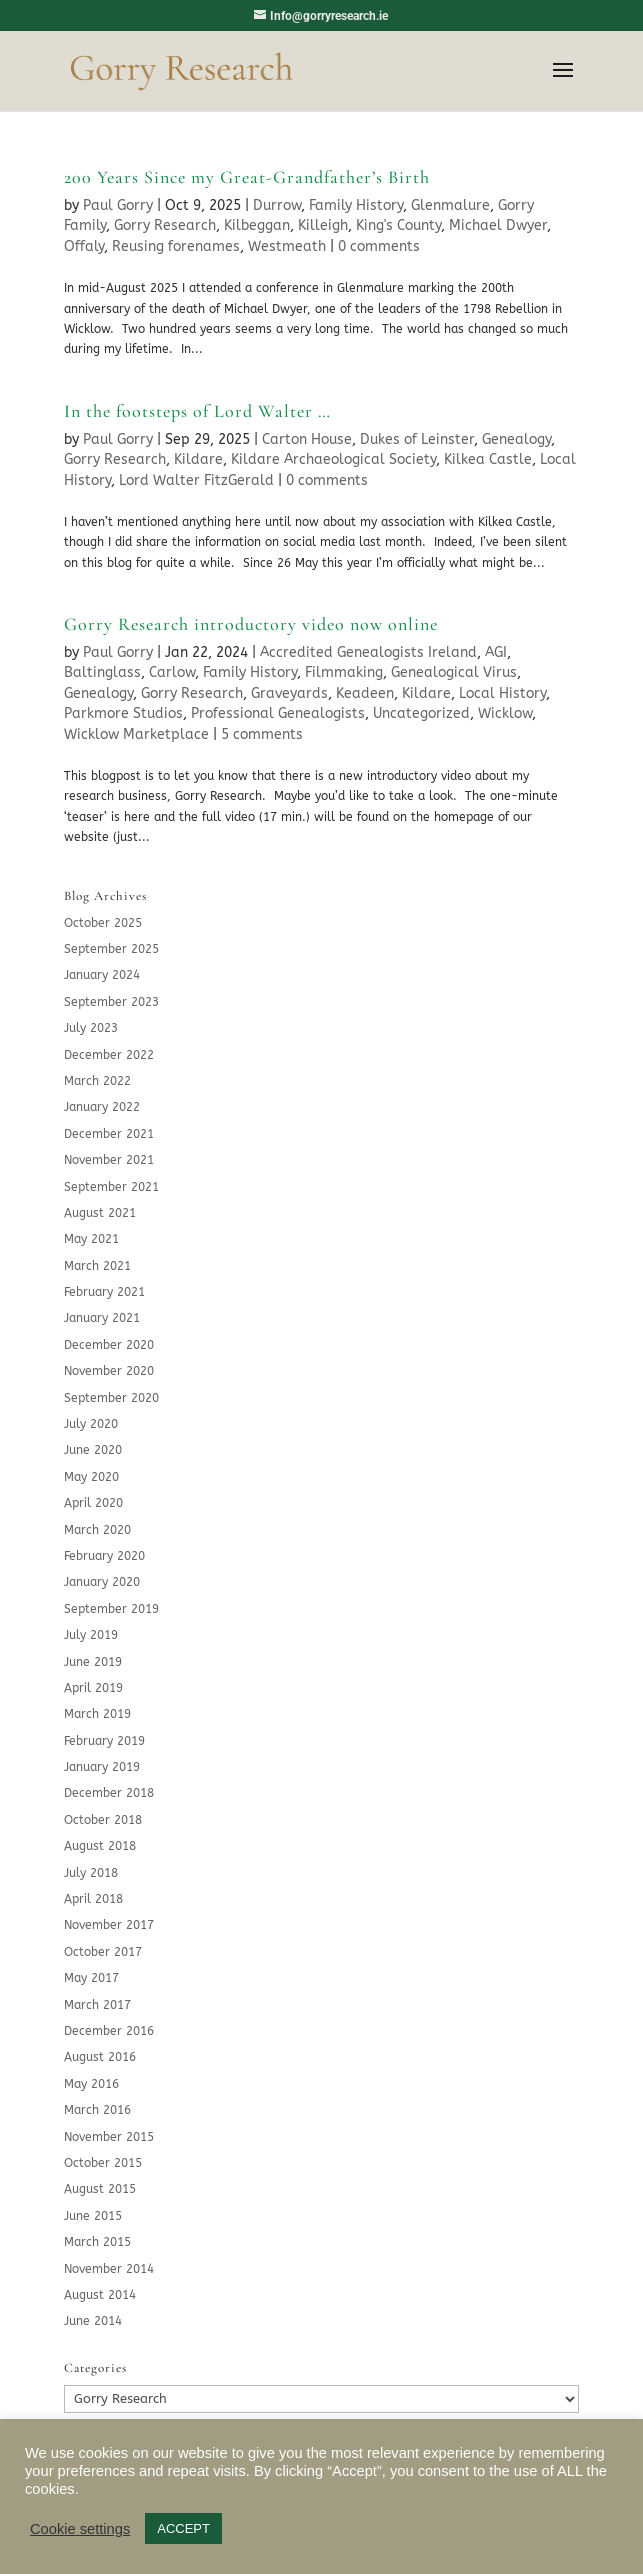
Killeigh (323, 225)
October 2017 (103, 1952)
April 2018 (93, 1899)
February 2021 (104, 1292)
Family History (356, 205)
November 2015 (109, 2137)
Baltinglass (102, 672)
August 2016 (100, 2057)
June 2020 (93, 1450)
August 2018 (100, 1846)
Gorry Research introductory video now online (251, 624)
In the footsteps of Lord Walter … (197, 411)
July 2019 (91, 1635)
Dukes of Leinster (417, 439)
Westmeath (287, 246)
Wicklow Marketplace (136, 734)
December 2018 (109, 1793)
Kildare (198, 459)
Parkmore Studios (123, 713)
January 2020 (102, 1582)
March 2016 (97, 2110)
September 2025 (111, 949)
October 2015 (103, 2163)
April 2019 (93, 1688)
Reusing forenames (176, 246)
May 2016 (91, 2084)
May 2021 (91, 1239)
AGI (496, 652)
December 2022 (109, 1055)
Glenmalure (450, 205)
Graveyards (289, 693)
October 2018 (103, 1820)
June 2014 (93, 2321)
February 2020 (104, 1556)
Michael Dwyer (498, 225)
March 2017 (97, 2005)
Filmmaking (344, 672)
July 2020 (91, 1424)
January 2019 (102, 1767)
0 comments (379, 246)
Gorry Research (165, 225)
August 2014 (100, 2295)
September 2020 (111, 1398)
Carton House (307, 439)
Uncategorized (421, 713)
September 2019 (111, 1609)
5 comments (262, 734)
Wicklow (505, 713)
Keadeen (365, 693)
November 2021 (109, 1160)
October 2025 (103, 923)
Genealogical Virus (454, 672)
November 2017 (109, 1925)
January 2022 (102, 1107)
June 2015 (93, 2216)
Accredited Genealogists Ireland (368, 652)
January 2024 (102, 975)
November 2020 (109, 1371)
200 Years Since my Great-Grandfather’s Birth (247, 177)
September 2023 (111, 1002)
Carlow (172, 672)
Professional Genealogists (278, 713)
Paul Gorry (118, 205)
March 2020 (97, 1530)
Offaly (84, 246)
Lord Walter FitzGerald (196, 480)
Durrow (277, 205)
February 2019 (104, 1741)
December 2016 (109, 2031)
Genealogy (516, 439)
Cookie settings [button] (80, 2529)
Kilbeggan (257, 225)
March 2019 (97, 1714)
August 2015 (100, 2189)
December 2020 (109, 1345)
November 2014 (109, 2269)
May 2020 (91, 1477)
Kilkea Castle (488, 459)
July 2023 (91, 1028)
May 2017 (91, 1978)
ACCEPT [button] (183, 2528)
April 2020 (93, 1503)
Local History (502, 693)
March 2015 (97, 2242)
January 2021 (102, 1318)
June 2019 (93, 1662)
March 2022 (97, 1081)
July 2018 (91, 1873)
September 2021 (111, 1187)
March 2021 (97, 1266)
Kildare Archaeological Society (333, 459)
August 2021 (100, 1213)
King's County (398, 225)
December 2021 (109, 1134)
